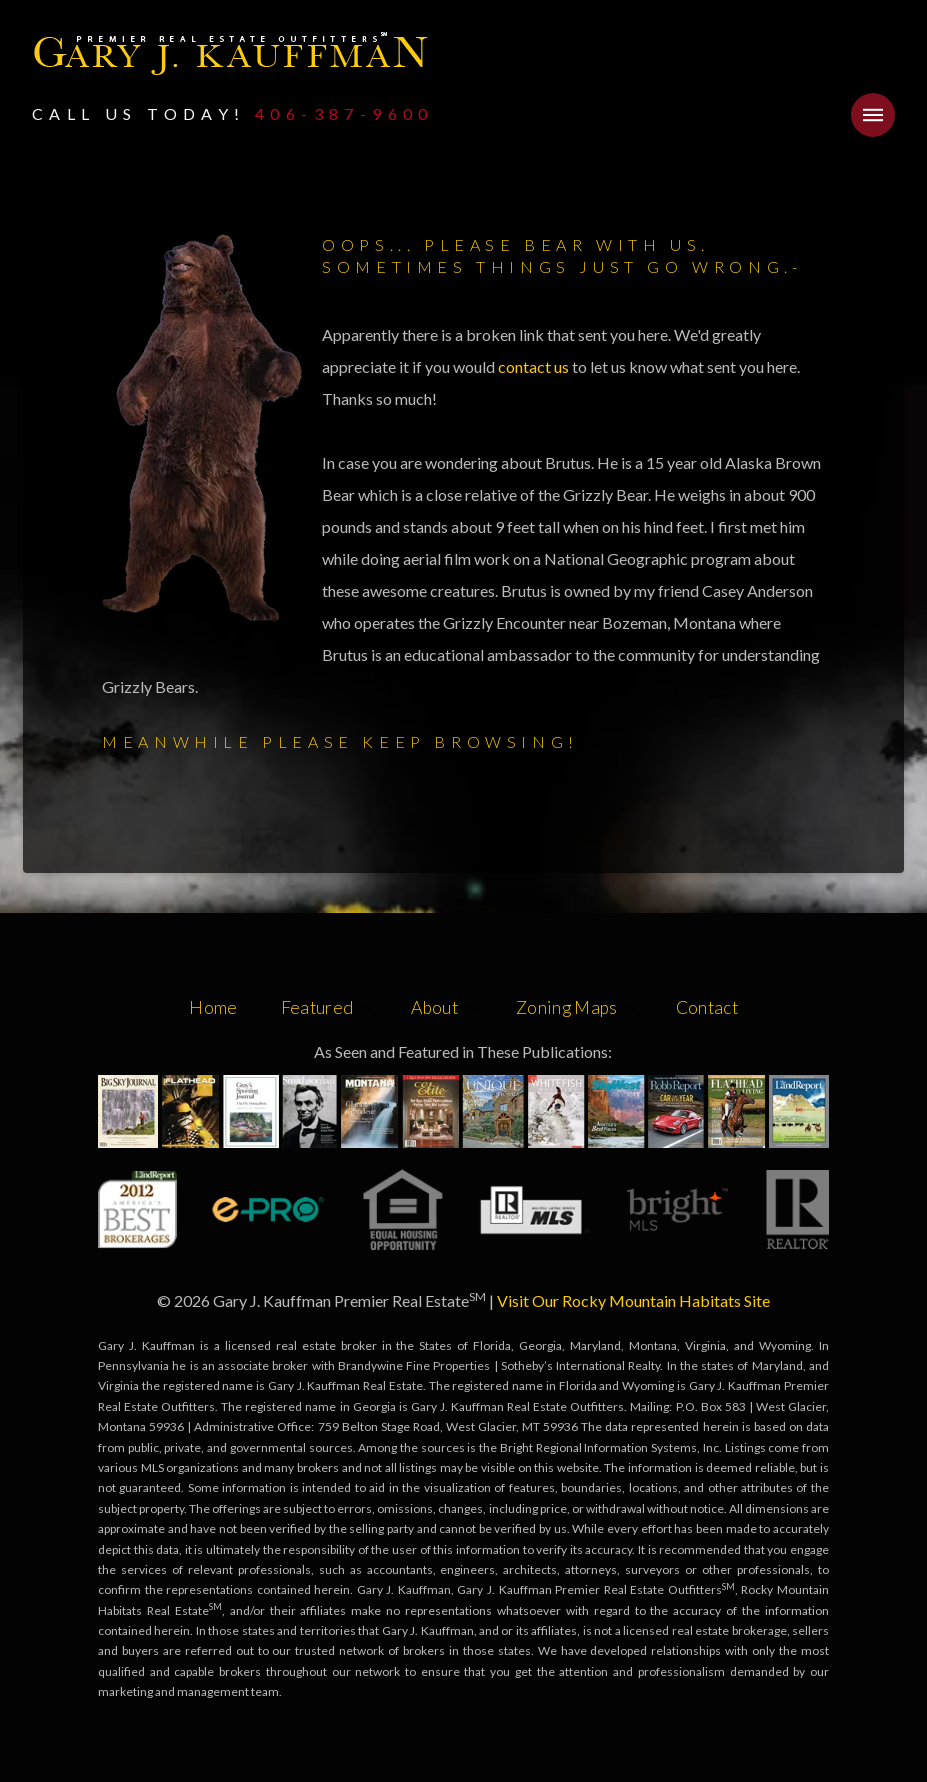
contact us (535, 366)
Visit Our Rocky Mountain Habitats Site (633, 1300)
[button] (873, 115)
